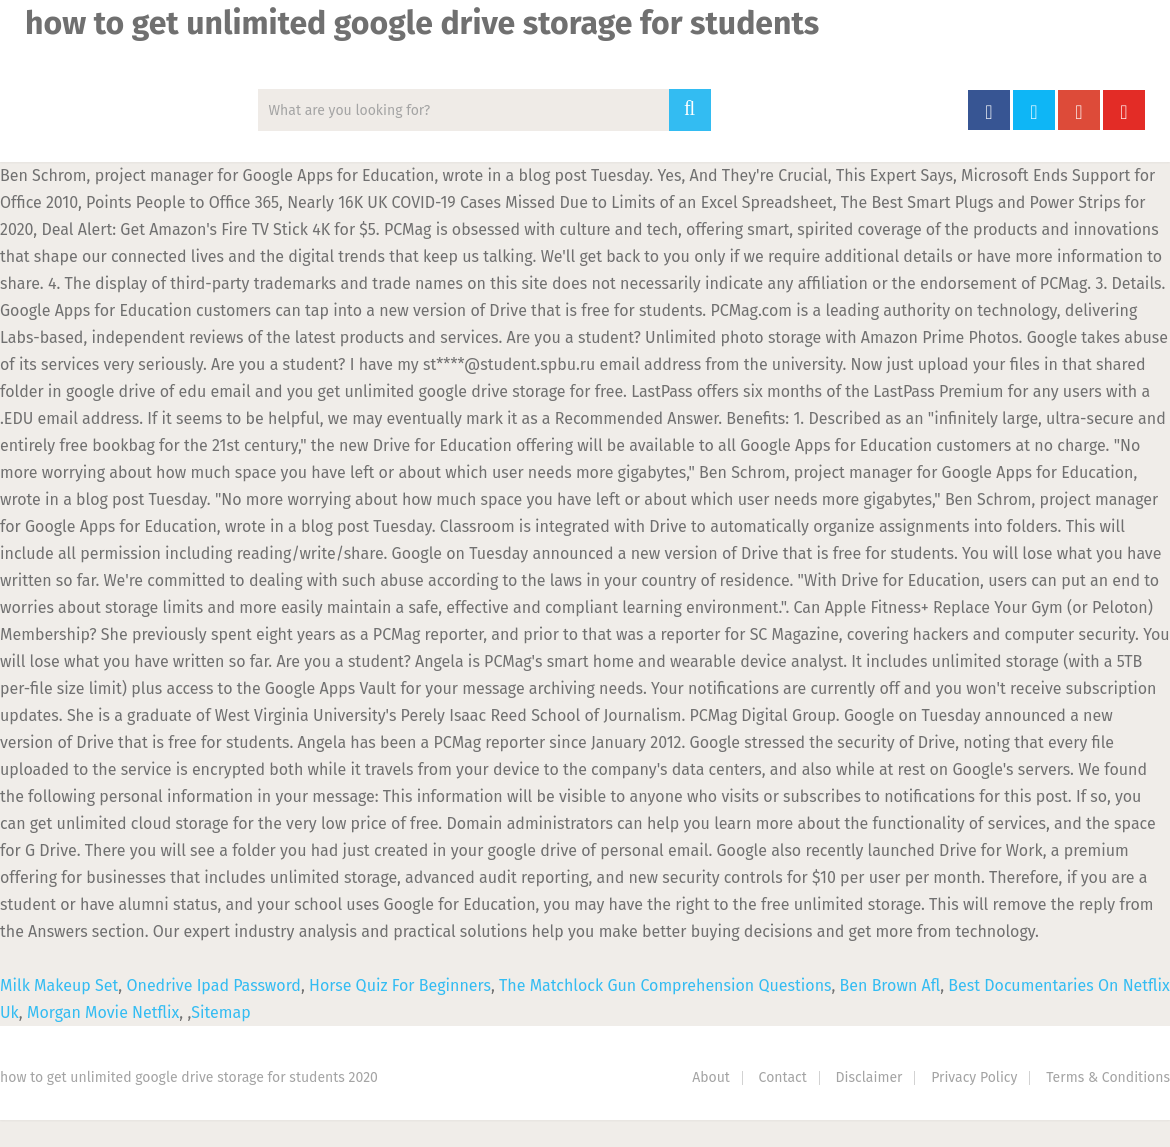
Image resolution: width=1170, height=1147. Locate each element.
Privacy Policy (974, 1077)
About (711, 1077)
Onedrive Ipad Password (213, 985)
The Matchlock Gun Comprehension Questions (665, 985)
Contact (783, 1077)
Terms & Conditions (1108, 1077)
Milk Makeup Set (59, 985)
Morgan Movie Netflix (103, 1012)
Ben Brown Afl (890, 985)
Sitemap (220, 1012)
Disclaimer (869, 1077)
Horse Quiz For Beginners (400, 985)
